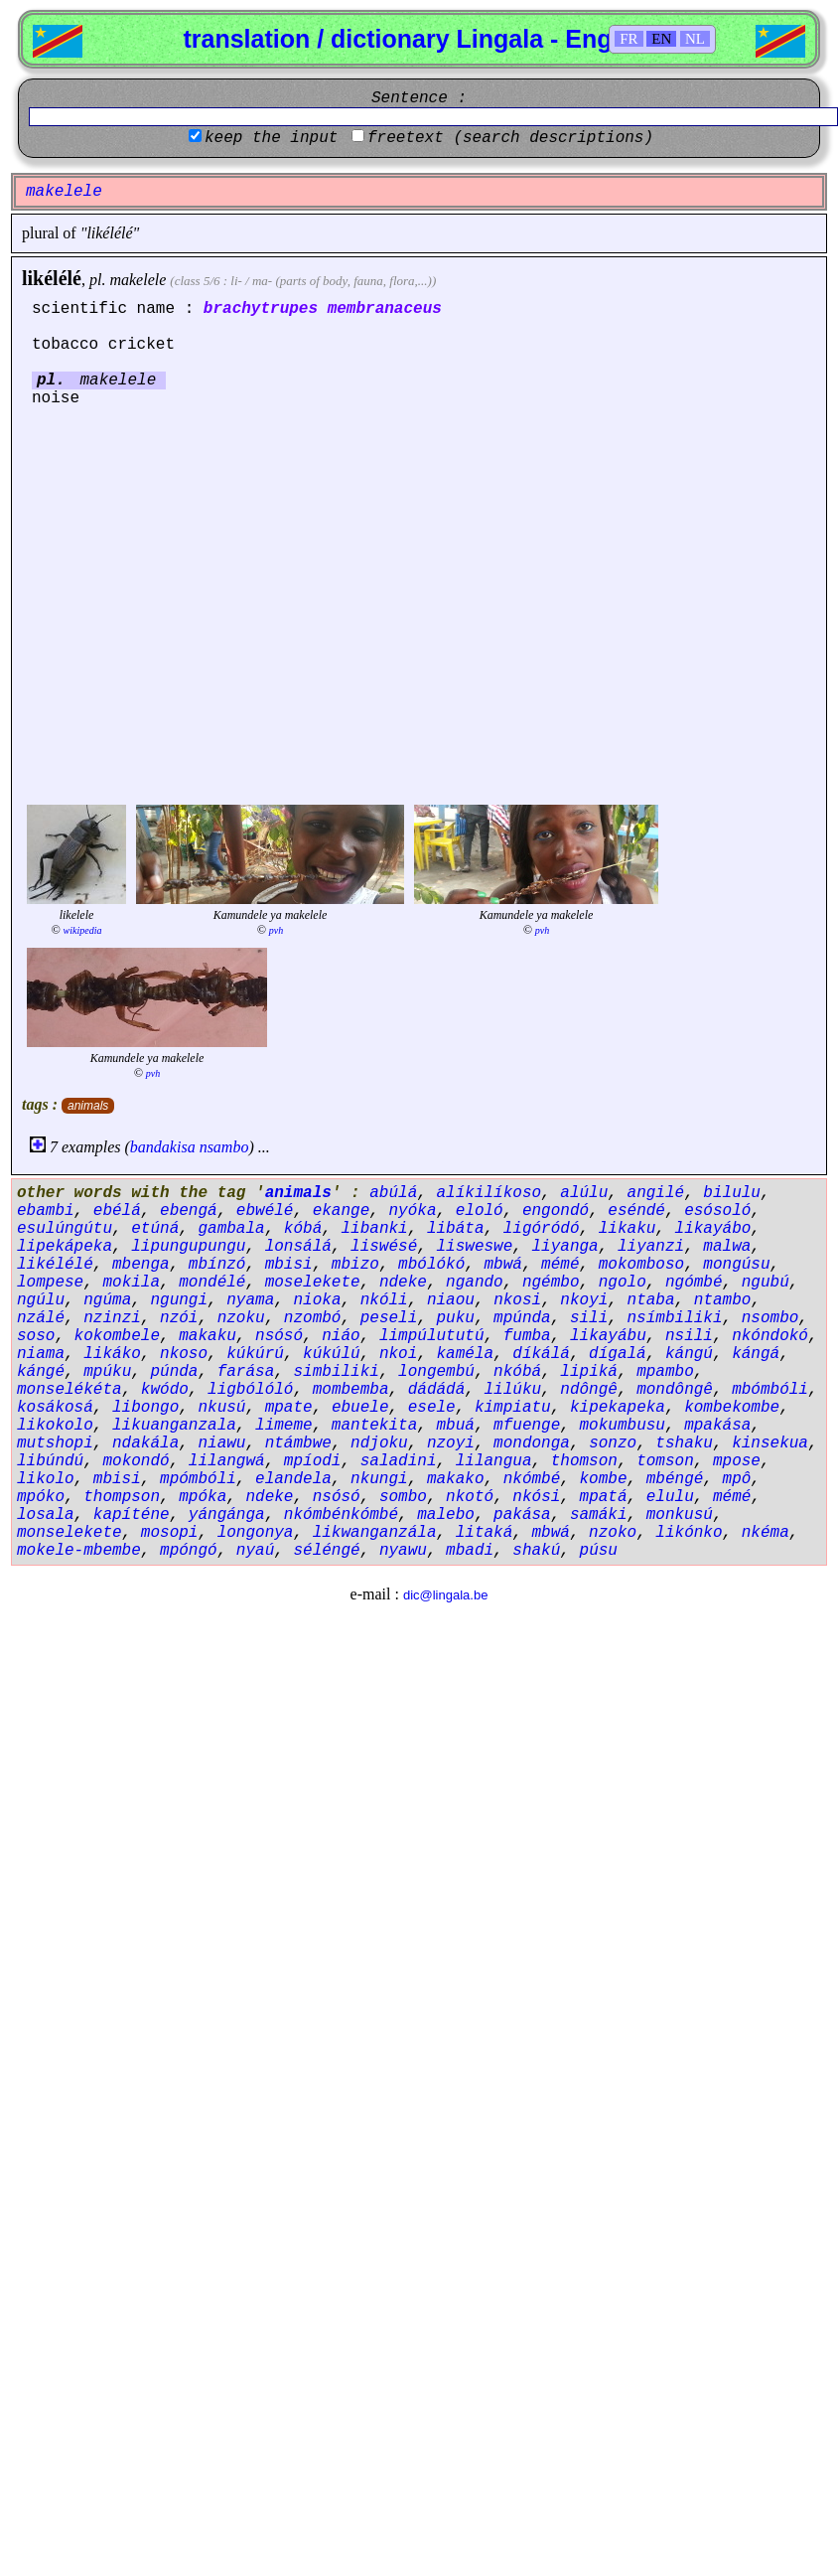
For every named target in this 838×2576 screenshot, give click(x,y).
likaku (627, 1229)
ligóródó (541, 1229)
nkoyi (584, 1300)
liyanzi (651, 1247)
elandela (293, 1479)
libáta (456, 1229)
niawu (221, 1443)
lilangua (494, 1461)
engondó (555, 1211)
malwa (727, 1247)
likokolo (55, 1426)
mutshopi (55, 1443)
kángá (755, 1354)
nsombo (770, 1318)
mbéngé (675, 1479)
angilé (656, 1193)
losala (45, 1515)
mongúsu (736, 1265)
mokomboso (641, 1265)
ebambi (45, 1211)
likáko (112, 1354)
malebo (446, 1515)
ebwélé (265, 1211)
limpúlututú (432, 1336)
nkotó (469, 1497)
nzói (179, 1318)
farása (246, 1372)
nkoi (398, 1354)
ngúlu (41, 1300)
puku (455, 1318)
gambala (231, 1229)
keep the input (271, 138)
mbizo (355, 1265)
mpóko (41, 1497)
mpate (289, 1408)
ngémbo (551, 1282)
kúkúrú (255, 1354)
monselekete (69, 1533)
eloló (479, 1211)
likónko (688, 1533)
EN (661, 39)
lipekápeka (64, 1247)
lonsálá (298, 1247)
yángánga (227, 1515)
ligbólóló (250, 1390)
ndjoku (379, 1443)
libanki (374, 1229)
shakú (536, 1551)
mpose (737, 1461)
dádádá (437, 1390)
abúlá (393, 1193)
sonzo (612, 1443)
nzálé (41, 1318)
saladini (398, 1461)
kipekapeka (617, 1408)
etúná (155, 1229)
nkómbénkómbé (341, 1515)
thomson (584, 1461)
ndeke (403, 1282)
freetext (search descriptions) (510, 138)
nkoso (184, 1354)
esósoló (717, 1211)
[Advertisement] (186, 603)
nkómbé (532, 1479)
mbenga (141, 1265)
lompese (50, 1282)
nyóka (412, 1211)
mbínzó (217, 1265)
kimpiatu (513, 1408)
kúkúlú (331, 1354)
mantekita (374, 1426)
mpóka (202, 1497)
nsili (689, 1336)
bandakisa (163, 1146)
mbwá (503, 1265)
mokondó (135, 1461)
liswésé (383, 1247)
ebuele (360, 1408)
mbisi (289, 1265)
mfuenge (526, 1426)
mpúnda (522, 1318)
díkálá (541, 1354)
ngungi (179, 1300)
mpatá (604, 1497)
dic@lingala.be (445, 1595)
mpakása (717, 1426)
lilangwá (227, 1461)
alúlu (584, 1193)
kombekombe (731, 1408)
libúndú (50, 1461)
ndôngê (589, 1390)
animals (88, 1106)
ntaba (651, 1300)
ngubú (765, 1282)
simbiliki (335, 1372)
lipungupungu (188, 1247)
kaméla (464, 1354)
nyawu (403, 1551)
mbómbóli (770, 1390)
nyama (250, 1300)
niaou (451, 1300)
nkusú (221, 1408)
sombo (403, 1497)
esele (432, 1408)
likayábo (713, 1229)
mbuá (455, 1426)
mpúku (107, 1372)
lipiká (589, 1372)
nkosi (517, 1300)
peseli (389, 1318)
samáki (599, 1515)
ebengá (188, 1211)
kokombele (117, 1336)
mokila (131, 1282)
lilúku (513, 1390)
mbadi (469, 1551)
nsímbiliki (675, 1318)
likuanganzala (174, 1426)
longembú (436, 1372)
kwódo (165, 1390)
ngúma (107, 1300)
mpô (737, 1479)
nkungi (379, 1479)
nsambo (224, 1146)
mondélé (212, 1282)
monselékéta (69, 1390)
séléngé (326, 1551)
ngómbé (694, 1282)
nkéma (765, 1533)
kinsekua (770, 1443)
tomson (665, 1461)
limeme (284, 1426)
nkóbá (517, 1372)
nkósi (536, 1497)
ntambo (723, 1300)
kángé (41, 1372)
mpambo (665, 1372)
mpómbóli (198, 1479)
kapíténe (131, 1515)
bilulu (732, 1193)
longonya (255, 1533)
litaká (484, 1533)
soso (36, 1336)
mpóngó (188, 1551)
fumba (527, 1336)
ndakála (145, 1443)
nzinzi (112, 1318)
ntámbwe (298, 1443)
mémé (560, 1265)
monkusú (679, 1515)
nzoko (612, 1533)
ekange (341, 1211)
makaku (207, 1336)
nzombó (313, 1318)
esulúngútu (64, 1229)
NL (695, 39)
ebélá (117, 1211)
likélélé (51, 278)
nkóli (384, 1300)
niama (41, 1354)
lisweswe (474, 1247)
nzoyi (451, 1443)
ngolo (622, 1282)
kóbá (303, 1229)
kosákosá (55, 1408)
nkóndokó (770, 1336)
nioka (317, 1300)
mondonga (531, 1443)
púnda (174, 1372)
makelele (137, 279)
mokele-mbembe (79, 1551)
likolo (45, 1479)
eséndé (636, 1211)
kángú (689, 1354)
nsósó (279, 1336)
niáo (340, 1336)
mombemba (351, 1390)
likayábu (608, 1336)
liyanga (565, 1247)
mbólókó (431, 1265)
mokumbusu (622, 1426)
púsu (599, 1551)
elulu (670, 1497)
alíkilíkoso (488, 1193)
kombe (604, 1479)
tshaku (684, 1443)
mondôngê (674, 1390)
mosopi (170, 1533)
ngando (474, 1282)
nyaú (255, 1551)
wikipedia (83, 930)
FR (628, 39)
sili (589, 1318)
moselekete (312, 1282)
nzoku (241, 1318)
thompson (121, 1497)
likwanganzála (375, 1533)
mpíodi (313, 1461)
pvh (276, 930)
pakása (522, 1515)
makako (456, 1479)
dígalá (617, 1354)
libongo (145, 1408)
